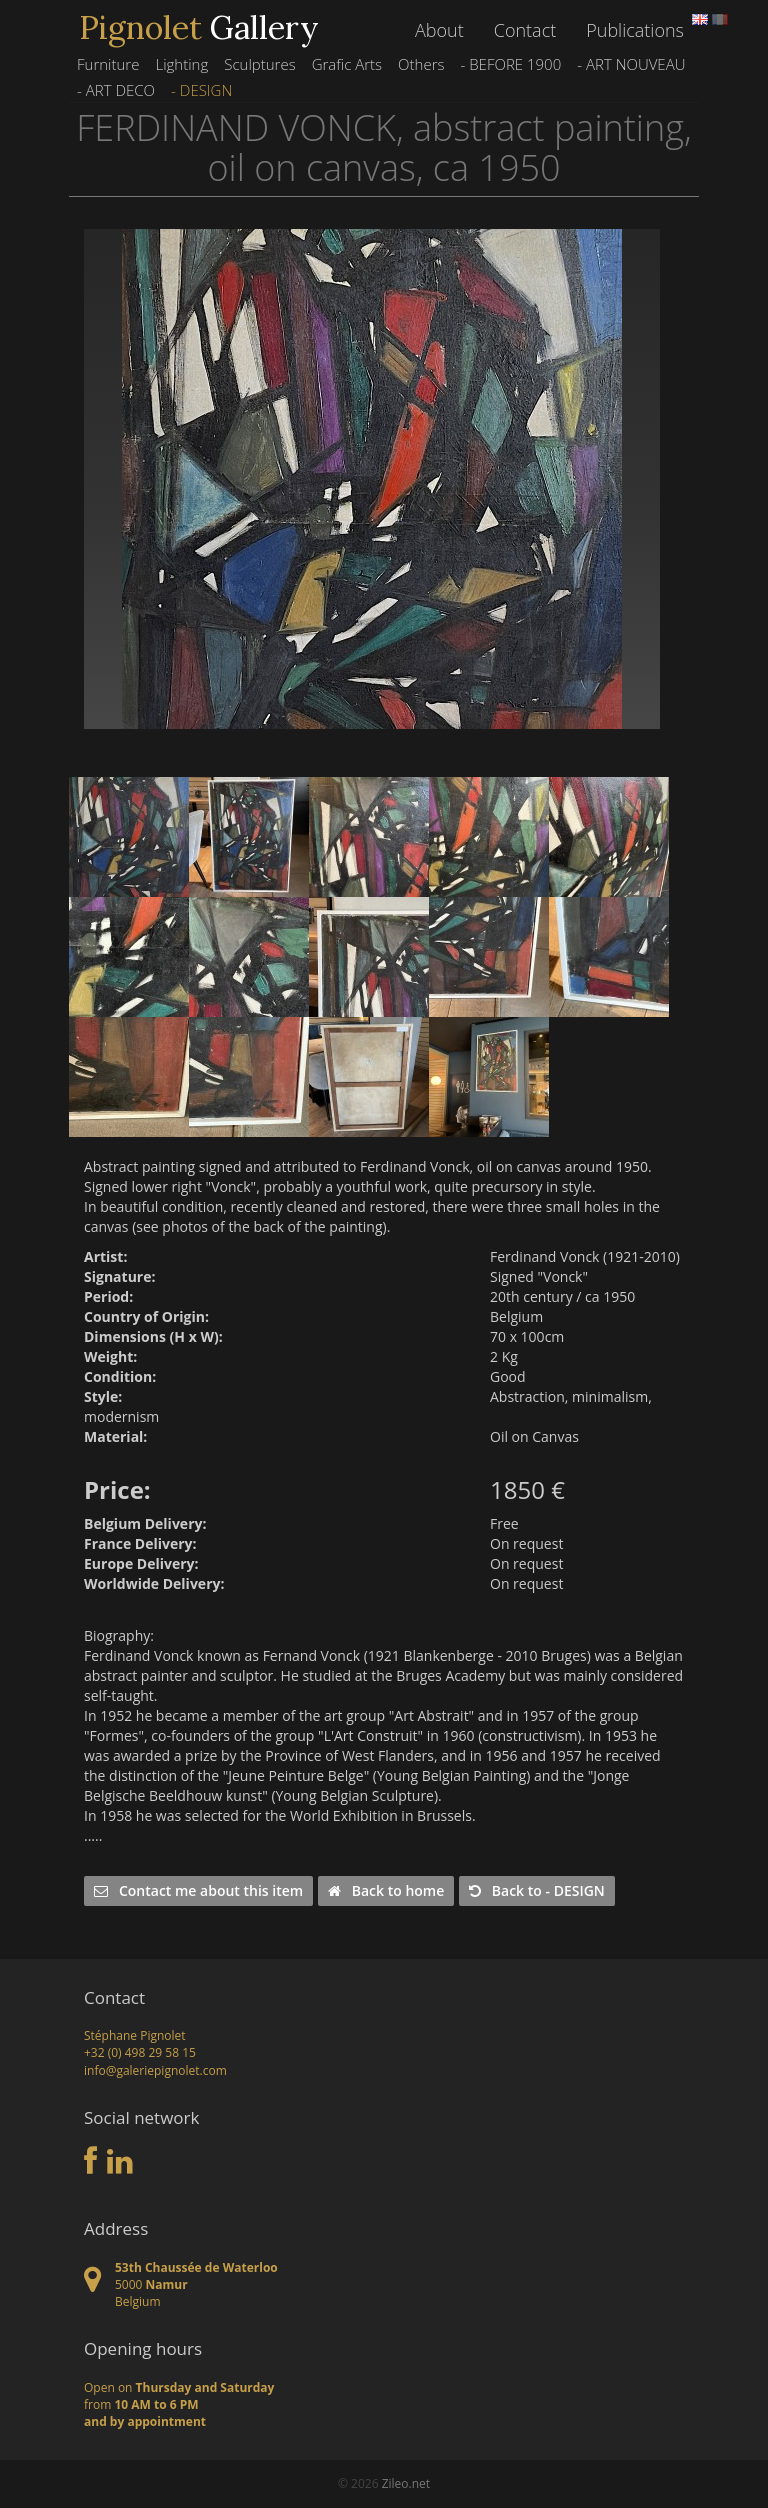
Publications (635, 30)
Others (421, 64)
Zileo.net (406, 2483)
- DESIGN (201, 90)
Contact (525, 30)
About (439, 30)
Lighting (181, 64)
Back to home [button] (386, 1890)
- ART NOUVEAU (631, 64)
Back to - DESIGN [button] (537, 1890)
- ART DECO (116, 90)
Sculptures (259, 64)
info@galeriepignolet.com (155, 2070)
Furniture (108, 64)
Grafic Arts (347, 64)
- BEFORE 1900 (510, 64)
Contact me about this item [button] (198, 1890)
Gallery (199, 28)
